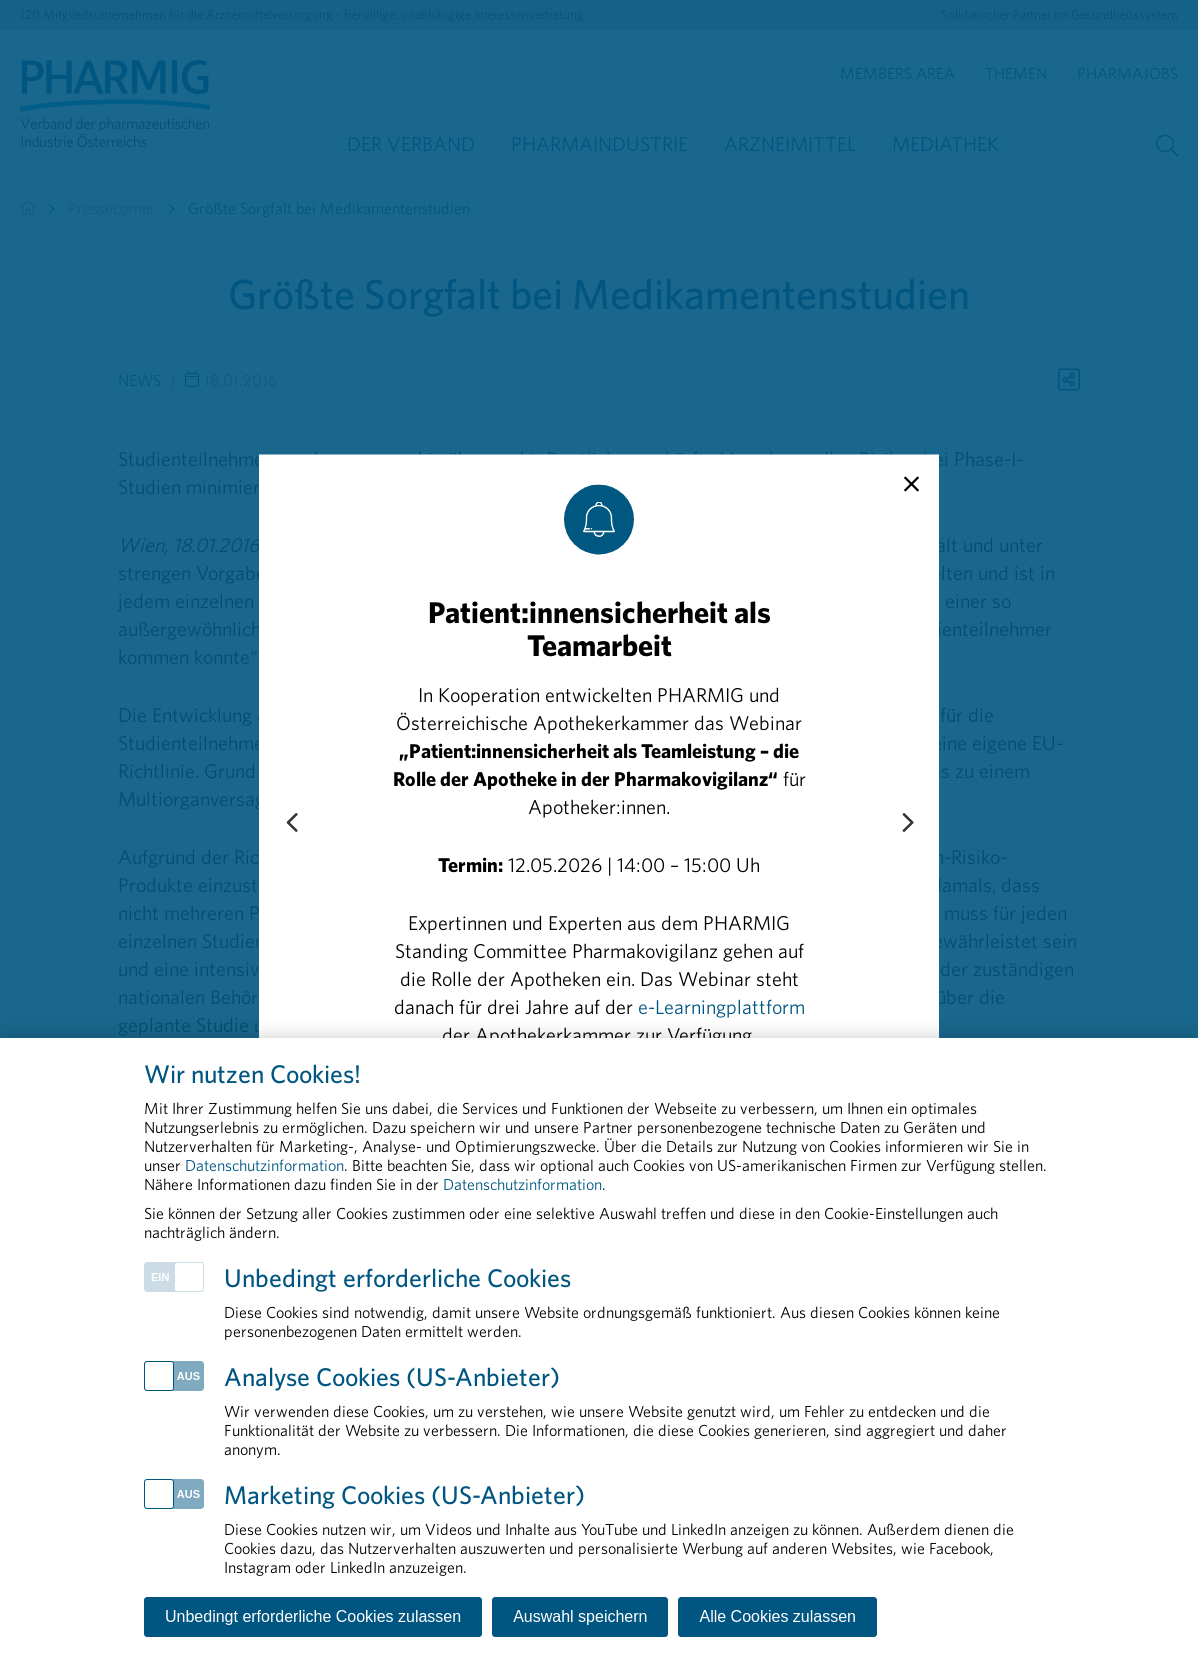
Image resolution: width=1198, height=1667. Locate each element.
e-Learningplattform (721, 1005)
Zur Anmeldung (599, 1104)
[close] (911, 484)
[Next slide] (907, 823)
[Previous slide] (291, 823)
